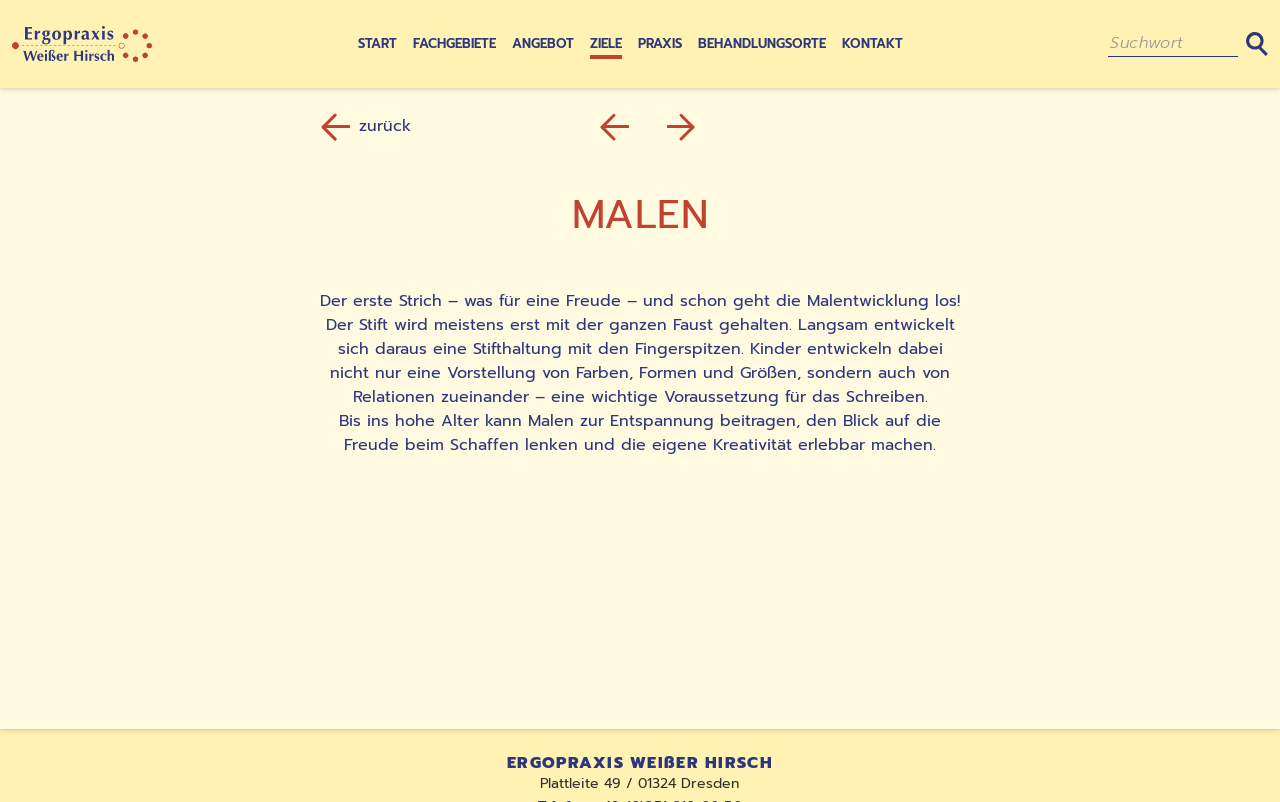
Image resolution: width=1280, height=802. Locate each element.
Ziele (606, 43)
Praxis (660, 43)
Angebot (543, 43)
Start (377, 43)
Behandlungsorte (762, 43)
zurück (368, 126)
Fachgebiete (454, 43)
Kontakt (872, 43)
